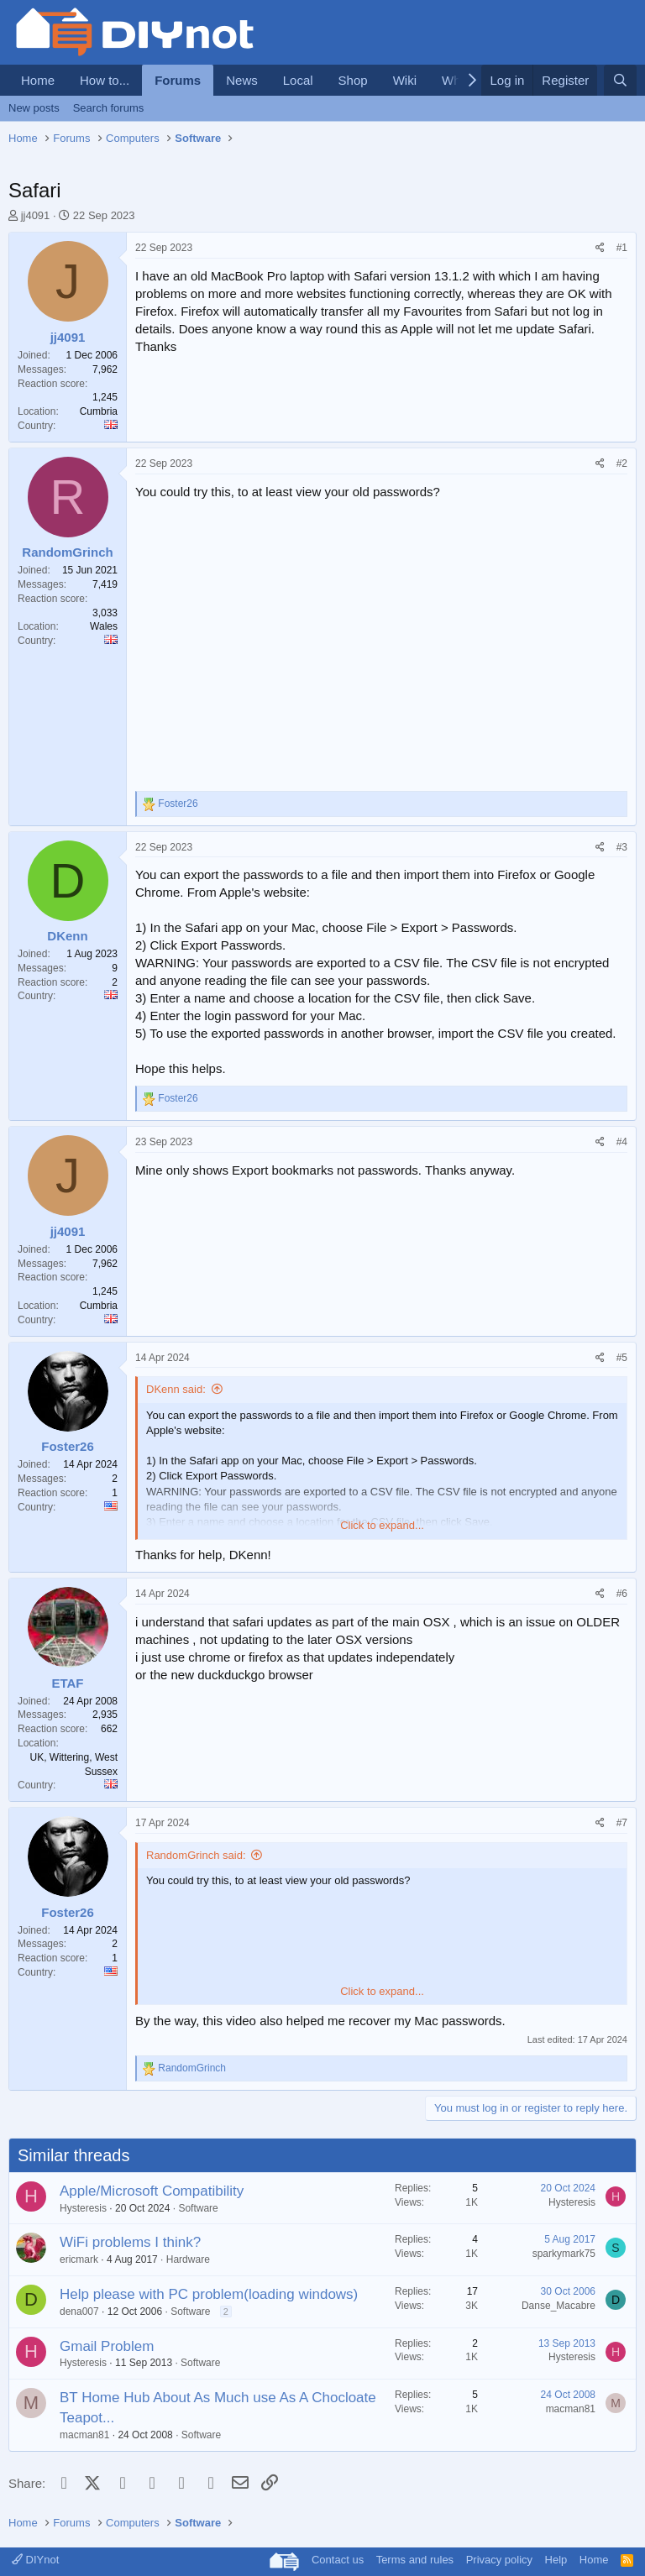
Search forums (108, 108)
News (242, 80)
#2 (621, 463)
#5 (621, 1358)
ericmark (79, 2259)
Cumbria (99, 411)
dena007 (79, 2311)
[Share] (600, 248)
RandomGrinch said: (196, 1855)
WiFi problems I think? (130, 2242)
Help (556, 2559)
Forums (178, 80)
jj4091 (35, 215)
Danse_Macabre (558, 2306)
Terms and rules (415, 2559)
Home (38, 80)
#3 (621, 847)
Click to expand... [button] (382, 1525)
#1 (621, 248)
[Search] (620, 80)
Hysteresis (83, 2208)
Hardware (188, 2259)
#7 (621, 1823)
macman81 (84, 2435)
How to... (104, 80)
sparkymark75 (563, 2253)
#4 (621, 1142)
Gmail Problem (107, 2346)
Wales (104, 626)
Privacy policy (499, 2559)
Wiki (405, 80)
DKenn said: (176, 1389)
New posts (34, 108)
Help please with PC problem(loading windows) (209, 2294)
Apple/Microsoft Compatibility (152, 2191)
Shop (353, 80)
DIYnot (35, 2559)
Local (298, 80)
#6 (621, 1594)
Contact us (338, 2559)
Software (198, 2208)
